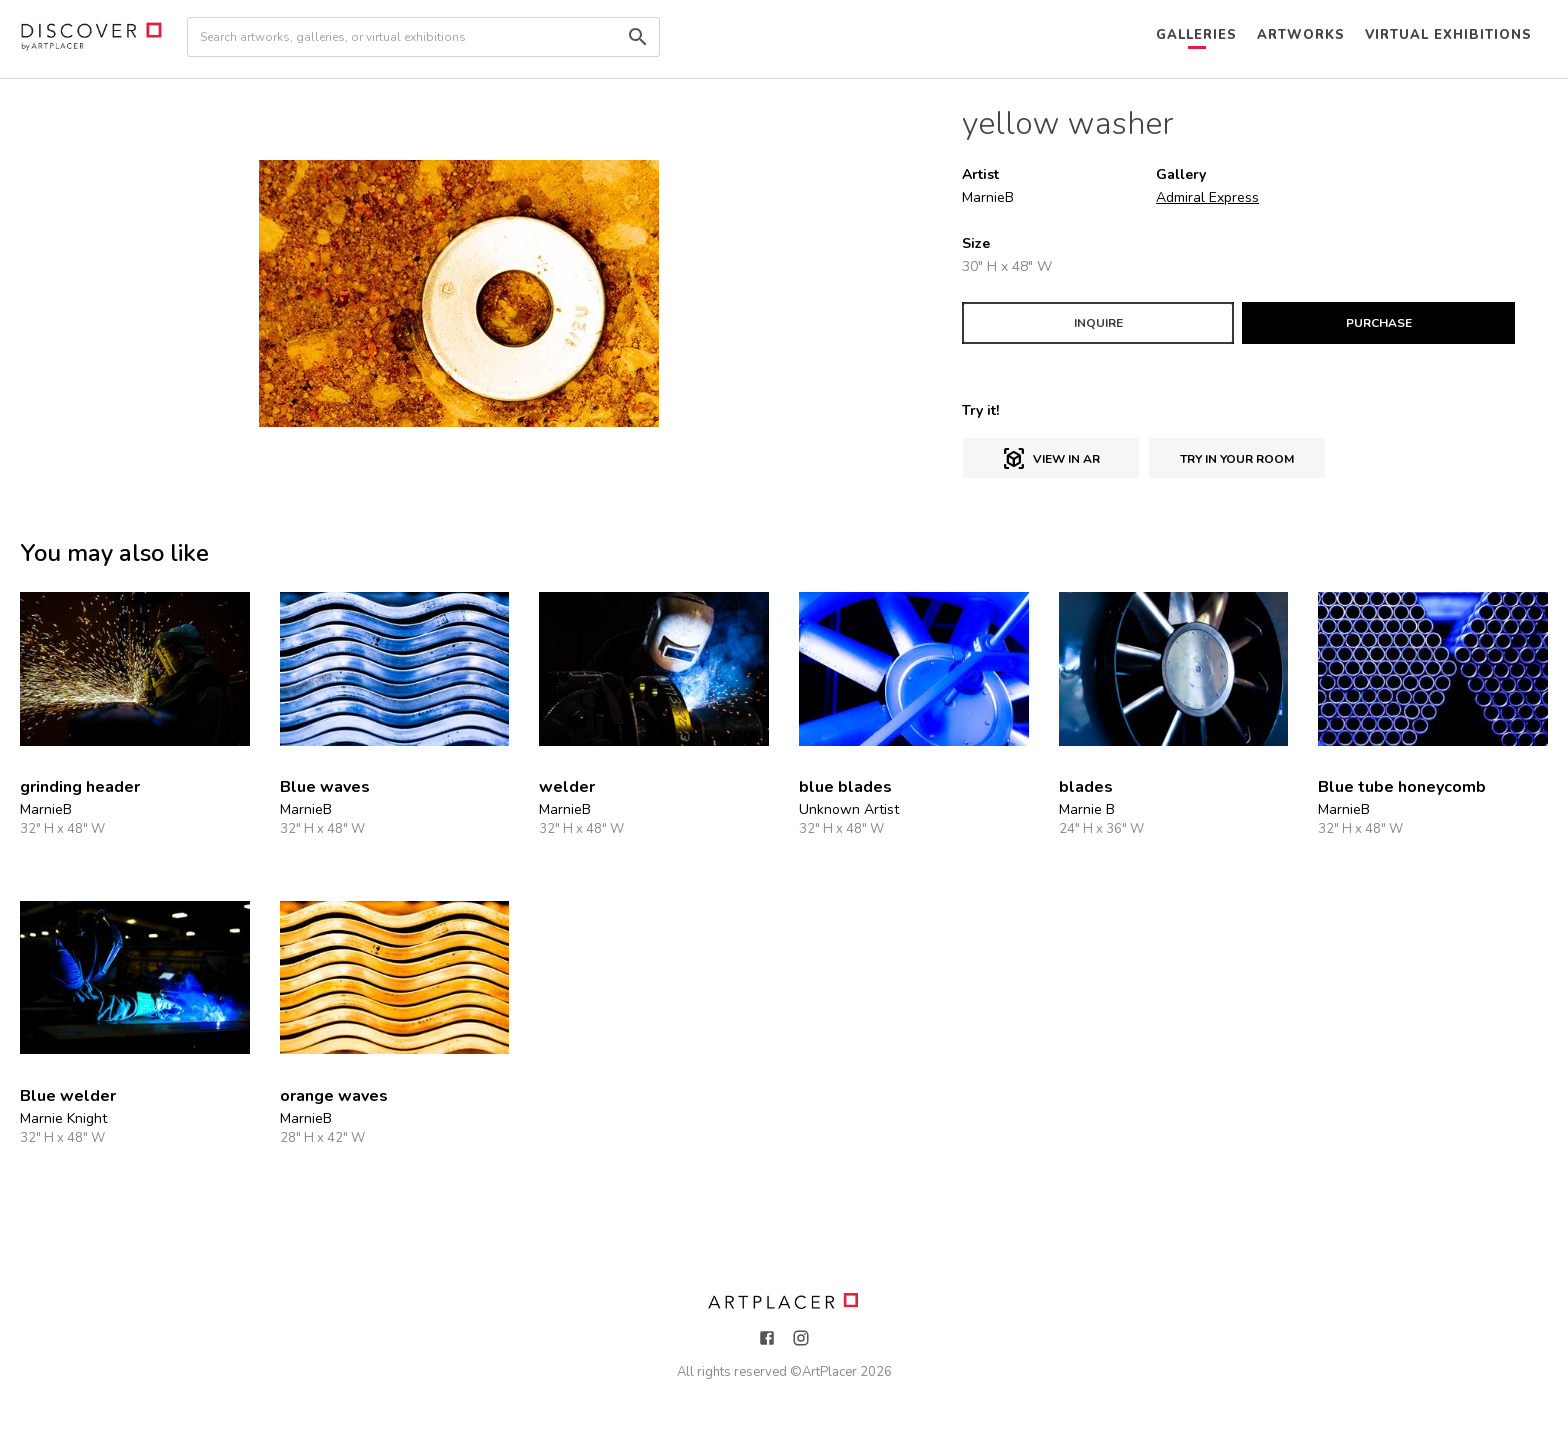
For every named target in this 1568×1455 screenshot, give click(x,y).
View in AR (1051, 459)
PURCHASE (1379, 323)
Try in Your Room (1237, 459)
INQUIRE (1098, 323)
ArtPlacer (829, 1372)
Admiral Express (1207, 197)
